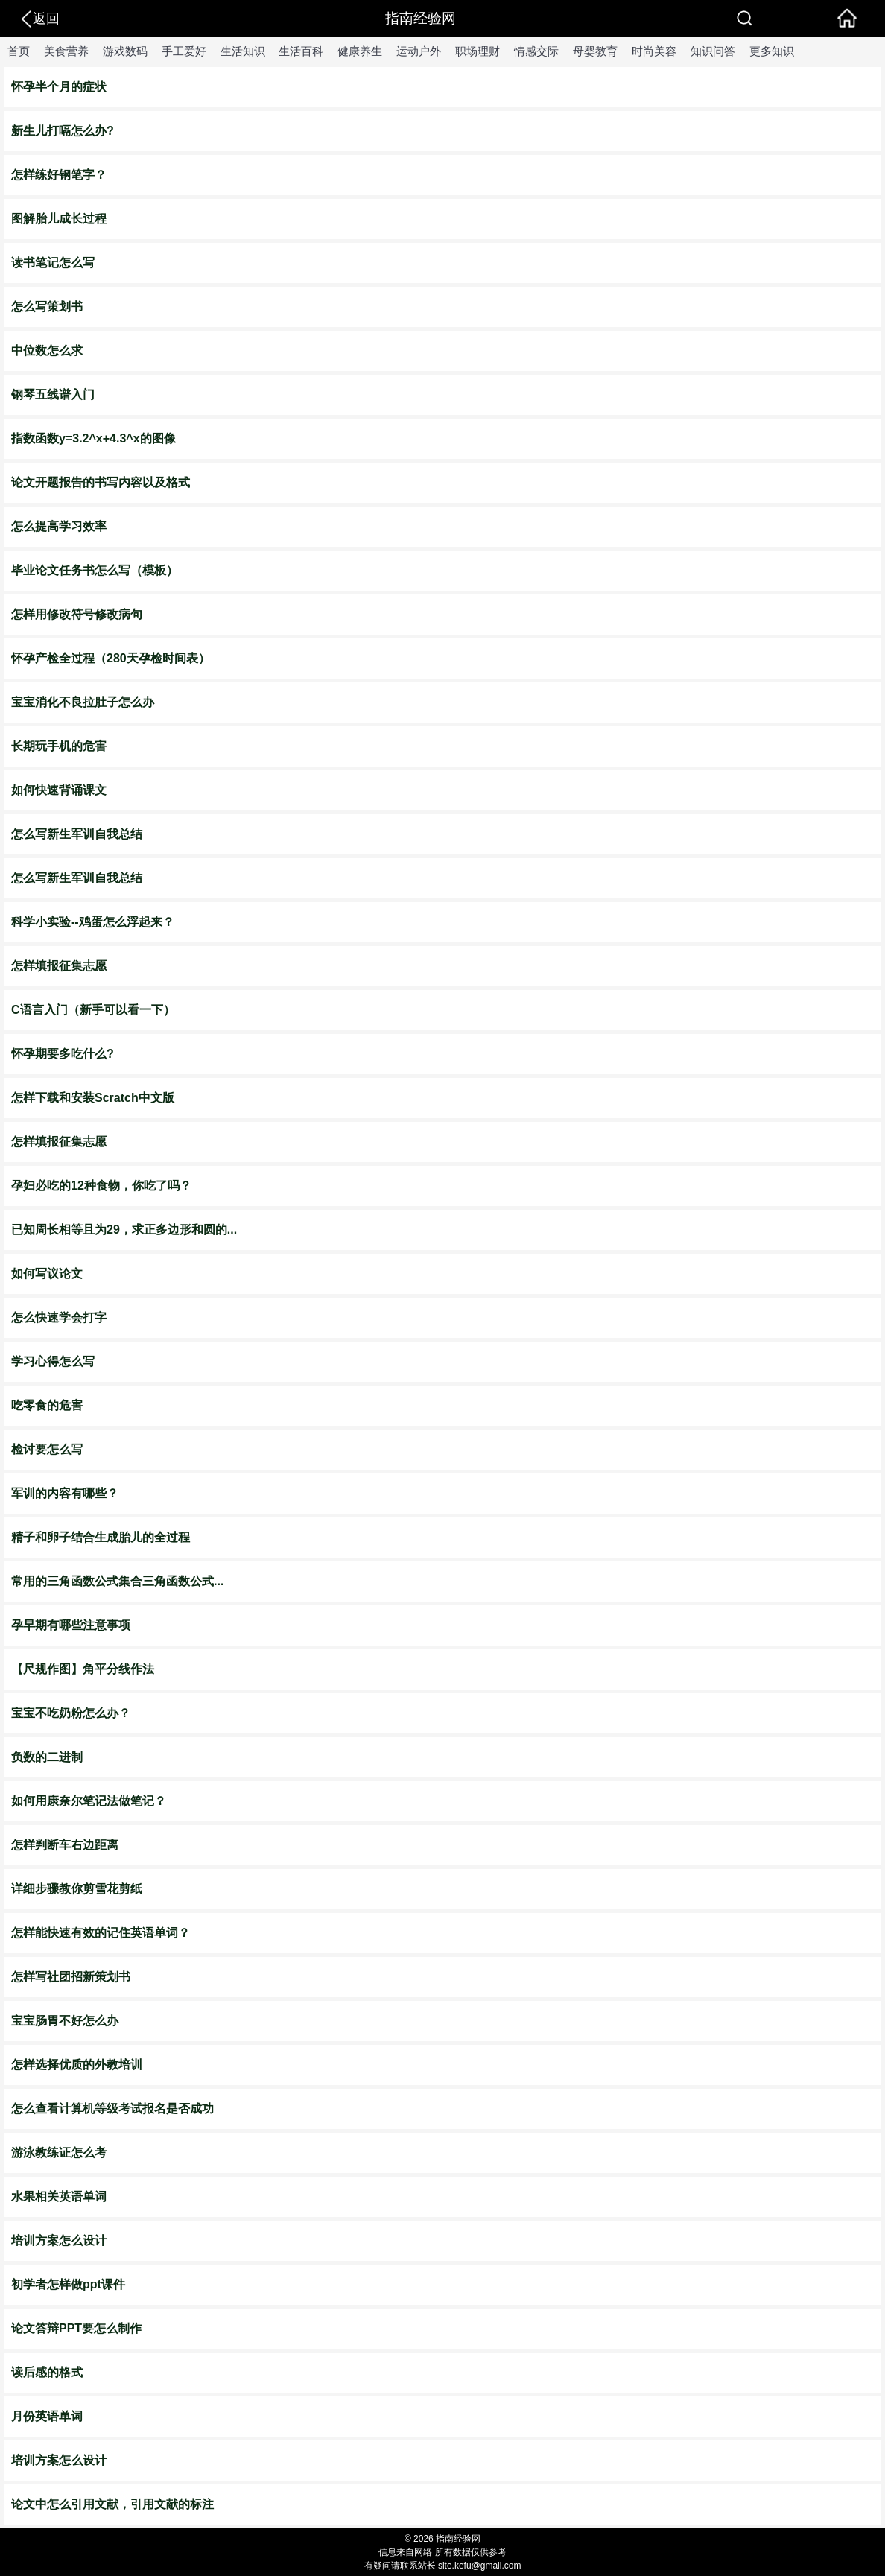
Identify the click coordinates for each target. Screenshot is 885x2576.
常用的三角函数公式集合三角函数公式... (117, 1581)
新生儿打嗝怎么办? (62, 130)
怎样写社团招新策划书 (70, 1976)
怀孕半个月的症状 (59, 86)
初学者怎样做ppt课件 (68, 2284)
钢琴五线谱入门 (53, 394)
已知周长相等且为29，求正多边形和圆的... (124, 1229)
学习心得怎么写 (53, 1361)
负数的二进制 (47, 1757)
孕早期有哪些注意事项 (70, 1625)
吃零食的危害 (47, 1405)
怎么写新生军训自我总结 (76, 834)
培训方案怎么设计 (59, 2240)
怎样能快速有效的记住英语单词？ (100, 1932)
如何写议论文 (47, 1273)
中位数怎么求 (47, 350)
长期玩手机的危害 (59, 746)
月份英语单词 (47, 2416)
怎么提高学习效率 (59, 526)
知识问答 (713, 51)
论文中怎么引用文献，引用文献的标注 (112, 2504)
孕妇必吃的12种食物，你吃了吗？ (101, 1185)
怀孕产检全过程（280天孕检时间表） (110, 658)
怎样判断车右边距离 (64, 1845)
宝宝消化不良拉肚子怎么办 (82, 702)
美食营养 (66, 51)
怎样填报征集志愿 (59, 965)
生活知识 (243, 51)
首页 (18, 51)
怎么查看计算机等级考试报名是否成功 (112, 2108)
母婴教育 (595, 51)
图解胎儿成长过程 (59, 218)
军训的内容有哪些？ (64, 1493)
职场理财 (477, 51)
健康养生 (359, 51)
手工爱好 (184, 51)
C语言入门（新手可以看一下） (93, 1009)
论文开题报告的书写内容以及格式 (100, 482)
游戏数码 (125, 51)
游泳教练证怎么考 (59, 2152)
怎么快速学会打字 (59, 1317)
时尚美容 (654, 51)
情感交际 (536, 51)
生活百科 (301, 51)
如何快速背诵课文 (59, 790)
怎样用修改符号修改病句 (76, 614)
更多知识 (771, 51)
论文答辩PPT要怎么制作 (76, 2328)
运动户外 (418, 51)
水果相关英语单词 (59, 2196)
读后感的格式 (47, 2372)
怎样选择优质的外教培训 (76, 2064)
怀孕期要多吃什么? (62, 1053)
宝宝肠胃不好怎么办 (64, 2020)
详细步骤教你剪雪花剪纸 (76, 1888)
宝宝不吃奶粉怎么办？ (70, 1713)
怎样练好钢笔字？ (59, 174)
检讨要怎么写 (47, 1449)
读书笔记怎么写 (53, 262)
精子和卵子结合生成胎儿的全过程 (100, 1537)
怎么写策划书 (47, 306)
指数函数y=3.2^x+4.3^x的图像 (93, 438)
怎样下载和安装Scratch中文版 (92, 1097)
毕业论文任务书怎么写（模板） (94, 570)
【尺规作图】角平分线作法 (82, 1669)
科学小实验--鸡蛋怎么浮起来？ (92, 922)
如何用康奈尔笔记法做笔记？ (88, 1801)
